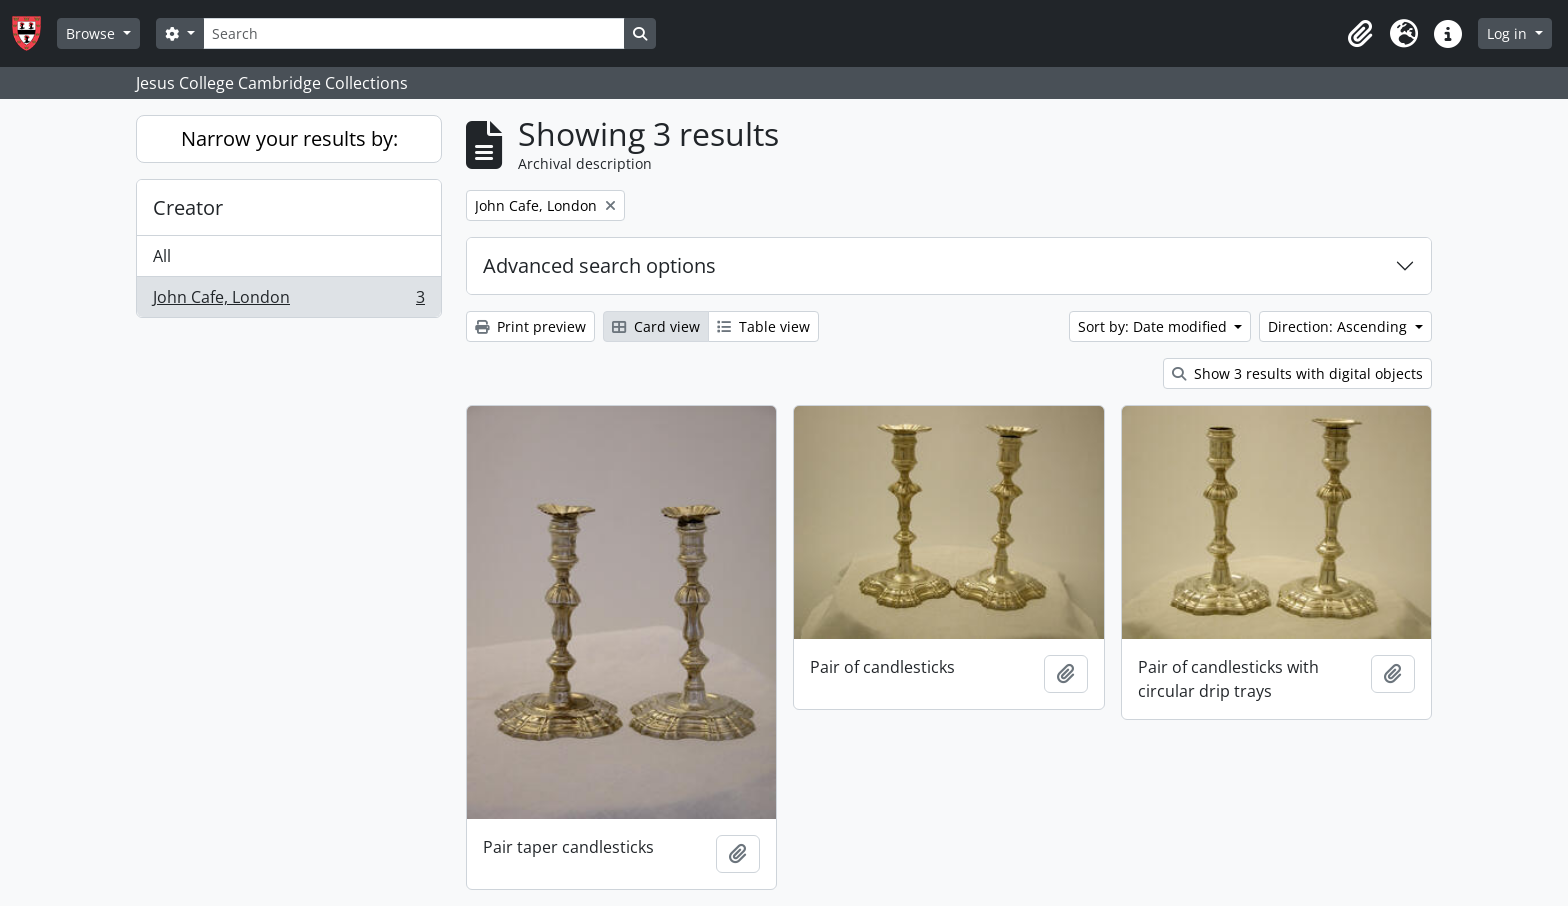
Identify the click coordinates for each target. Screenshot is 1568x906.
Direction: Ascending (1339, 326)
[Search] (414, 33)
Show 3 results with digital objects (1297, 373)
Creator (188, 207)
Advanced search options (599, 265)
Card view (656, 326)
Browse (92, 33)
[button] (1360, 34)
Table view (763, 326)
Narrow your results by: (289, 138)
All (162, 256)
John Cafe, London (288, 301)
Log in (1509, 33)
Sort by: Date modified (1154, 326)
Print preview (530, 326)
